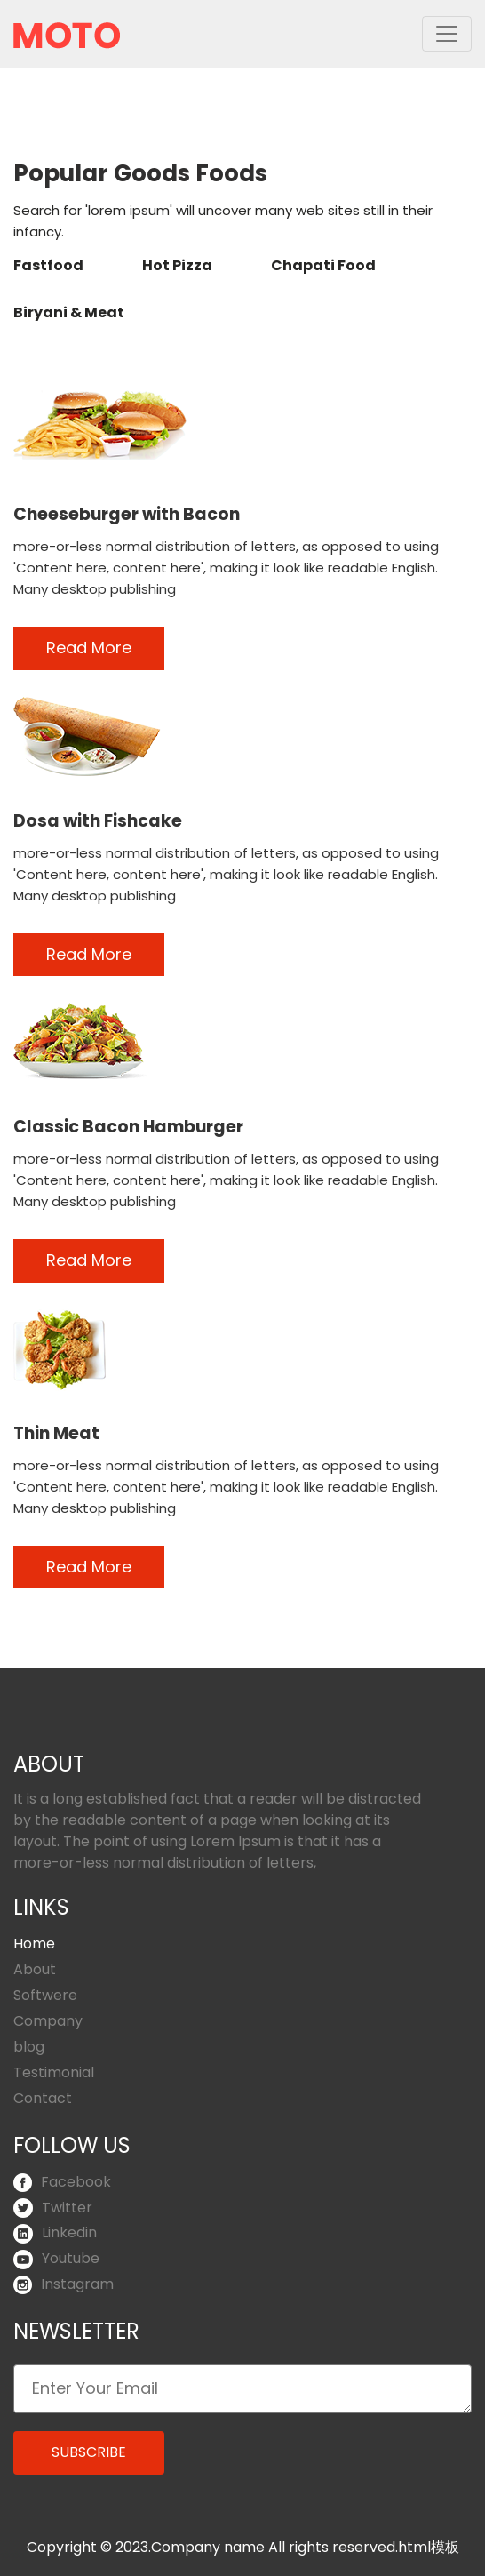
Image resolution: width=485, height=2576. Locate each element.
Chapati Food (323, 265)
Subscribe (89, 2452)
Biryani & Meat (68, 312)
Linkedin (55, 2232)
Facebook (62, 2182)
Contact (42, 2098)
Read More (88, 647)
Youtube (56, 2258)
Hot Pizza (177, 265)
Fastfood (48, 265)
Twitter (52, 2207)
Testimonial (53, 2072)
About (34, 1969)
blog (28, 2046)
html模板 (428, 2547)
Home (34, 1943)
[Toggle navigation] (447, 34)
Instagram (63, 2284)
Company (48, 2021)
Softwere (45, 1995)
